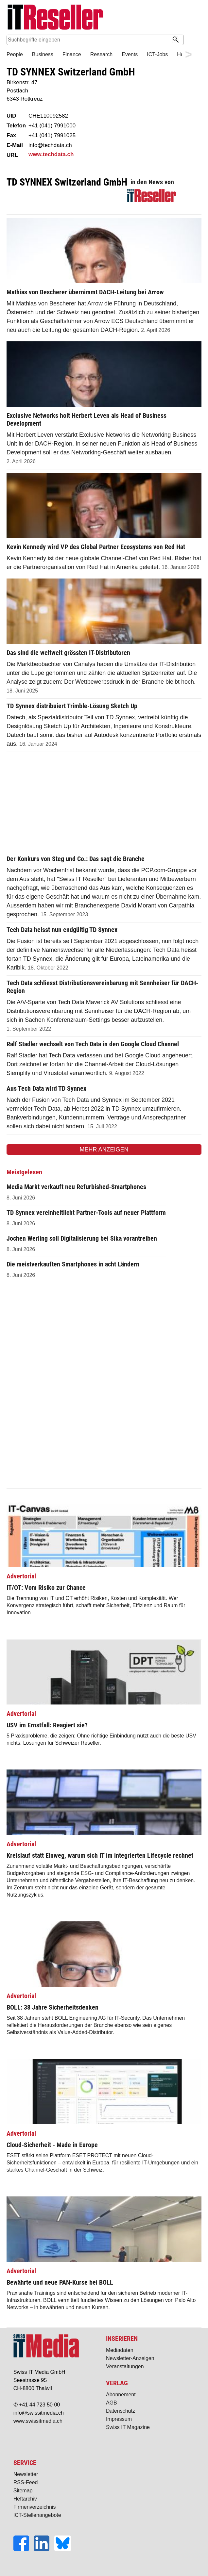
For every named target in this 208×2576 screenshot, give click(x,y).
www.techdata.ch (51, 154)
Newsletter (25, 2474)
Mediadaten (119, 2350)
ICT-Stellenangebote (37, 2515)
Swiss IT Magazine (128, 2427)
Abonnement (121, 2394)
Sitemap (23, 2490)
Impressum (119, 2419)
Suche (191, 40)
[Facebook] (23, 2549)
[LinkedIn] (44, 2549)
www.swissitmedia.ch (37, 2421)
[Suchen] (175, 40)
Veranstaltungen (125, 2366)
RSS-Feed (25, 2482)
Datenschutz (120, 2411)
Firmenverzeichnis (34, 2507)
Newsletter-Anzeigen (130, 2358)
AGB (111, 2402)
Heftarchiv (25, 2499)
